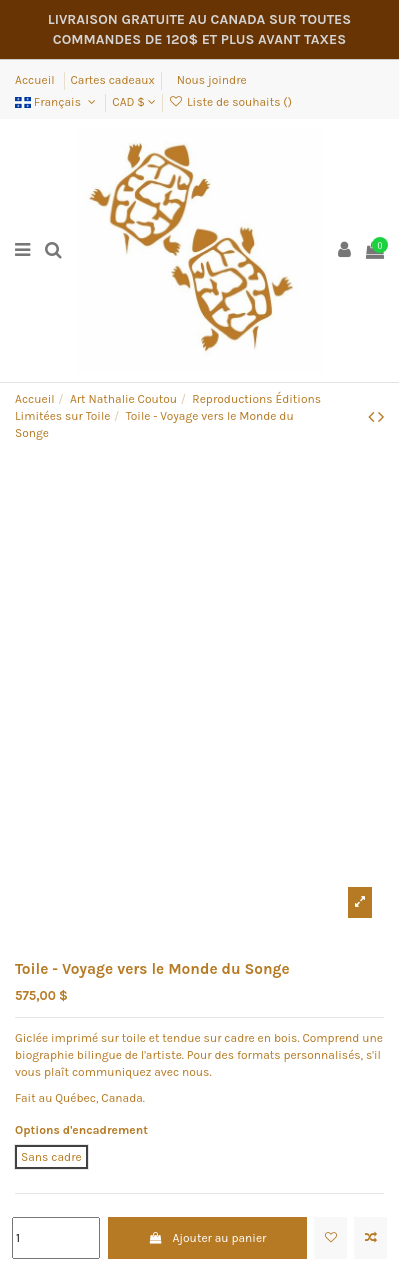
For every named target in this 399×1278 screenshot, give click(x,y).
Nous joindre (212, 80)
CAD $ (133, 102)
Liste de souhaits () (230, 102)
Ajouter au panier (207, 1238)
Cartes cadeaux (113, 80)
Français (57, 102)
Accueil (36, 80)
